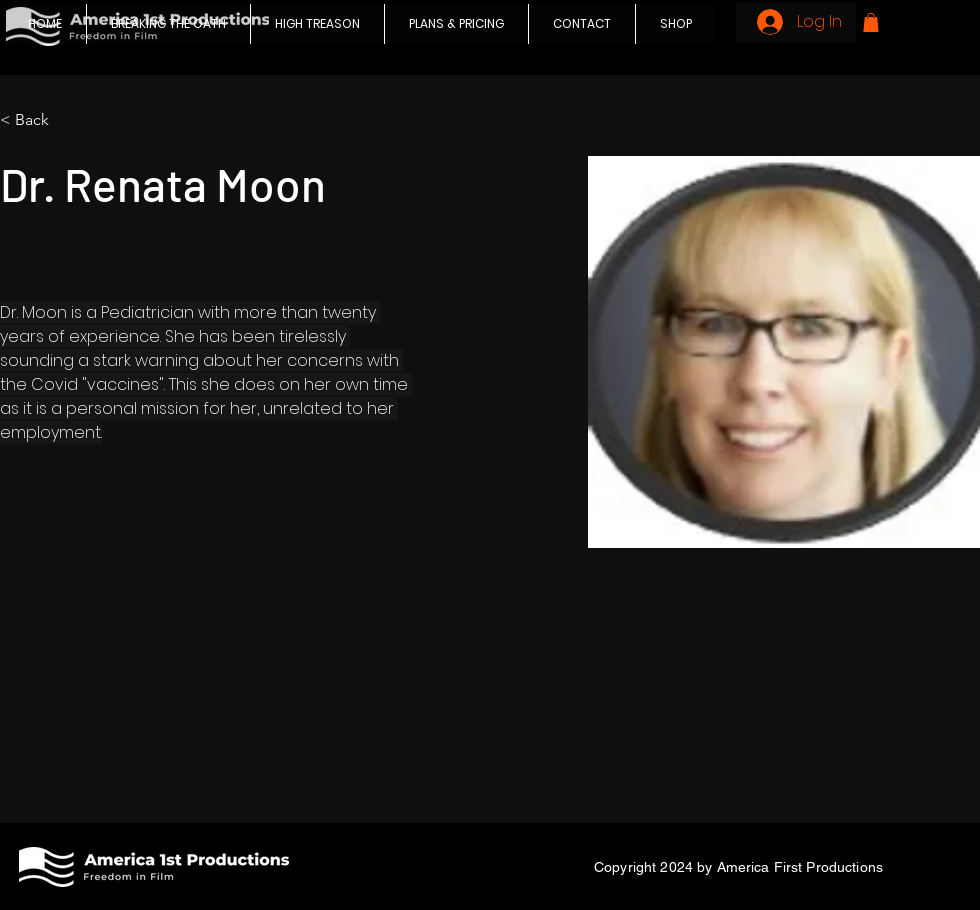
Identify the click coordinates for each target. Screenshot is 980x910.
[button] (871, 22)
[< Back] (39, 120)
